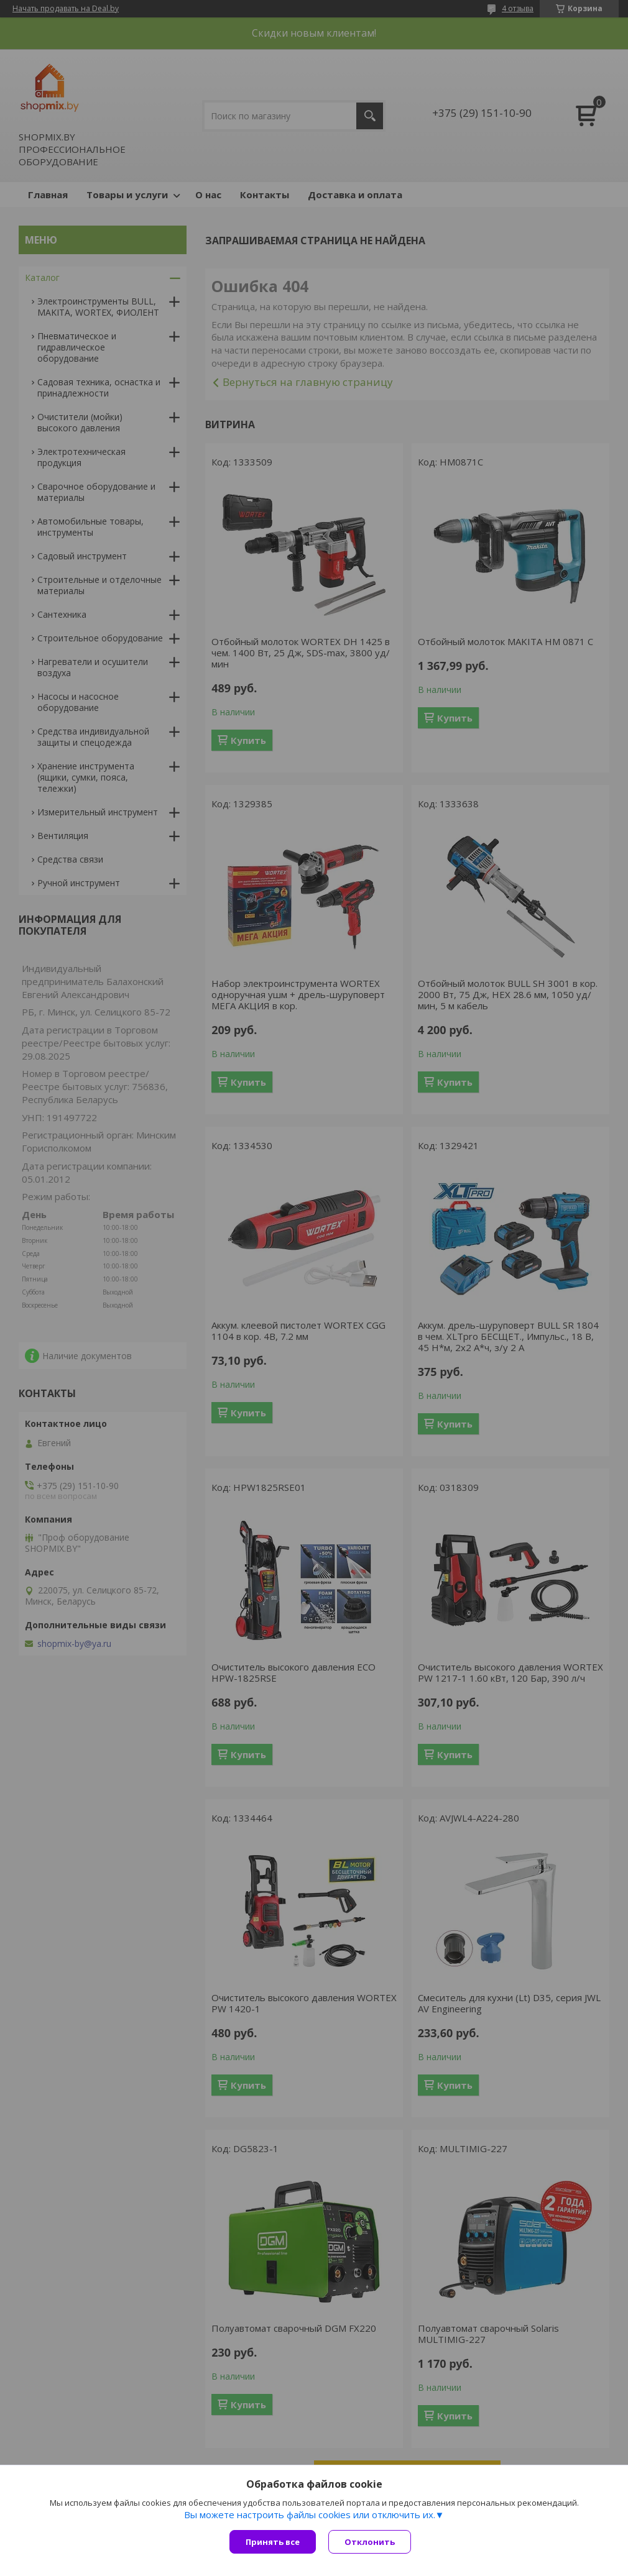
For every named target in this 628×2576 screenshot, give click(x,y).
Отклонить (369, 2541)
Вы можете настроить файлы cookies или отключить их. (309, 2514)
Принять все (273, 2541)
